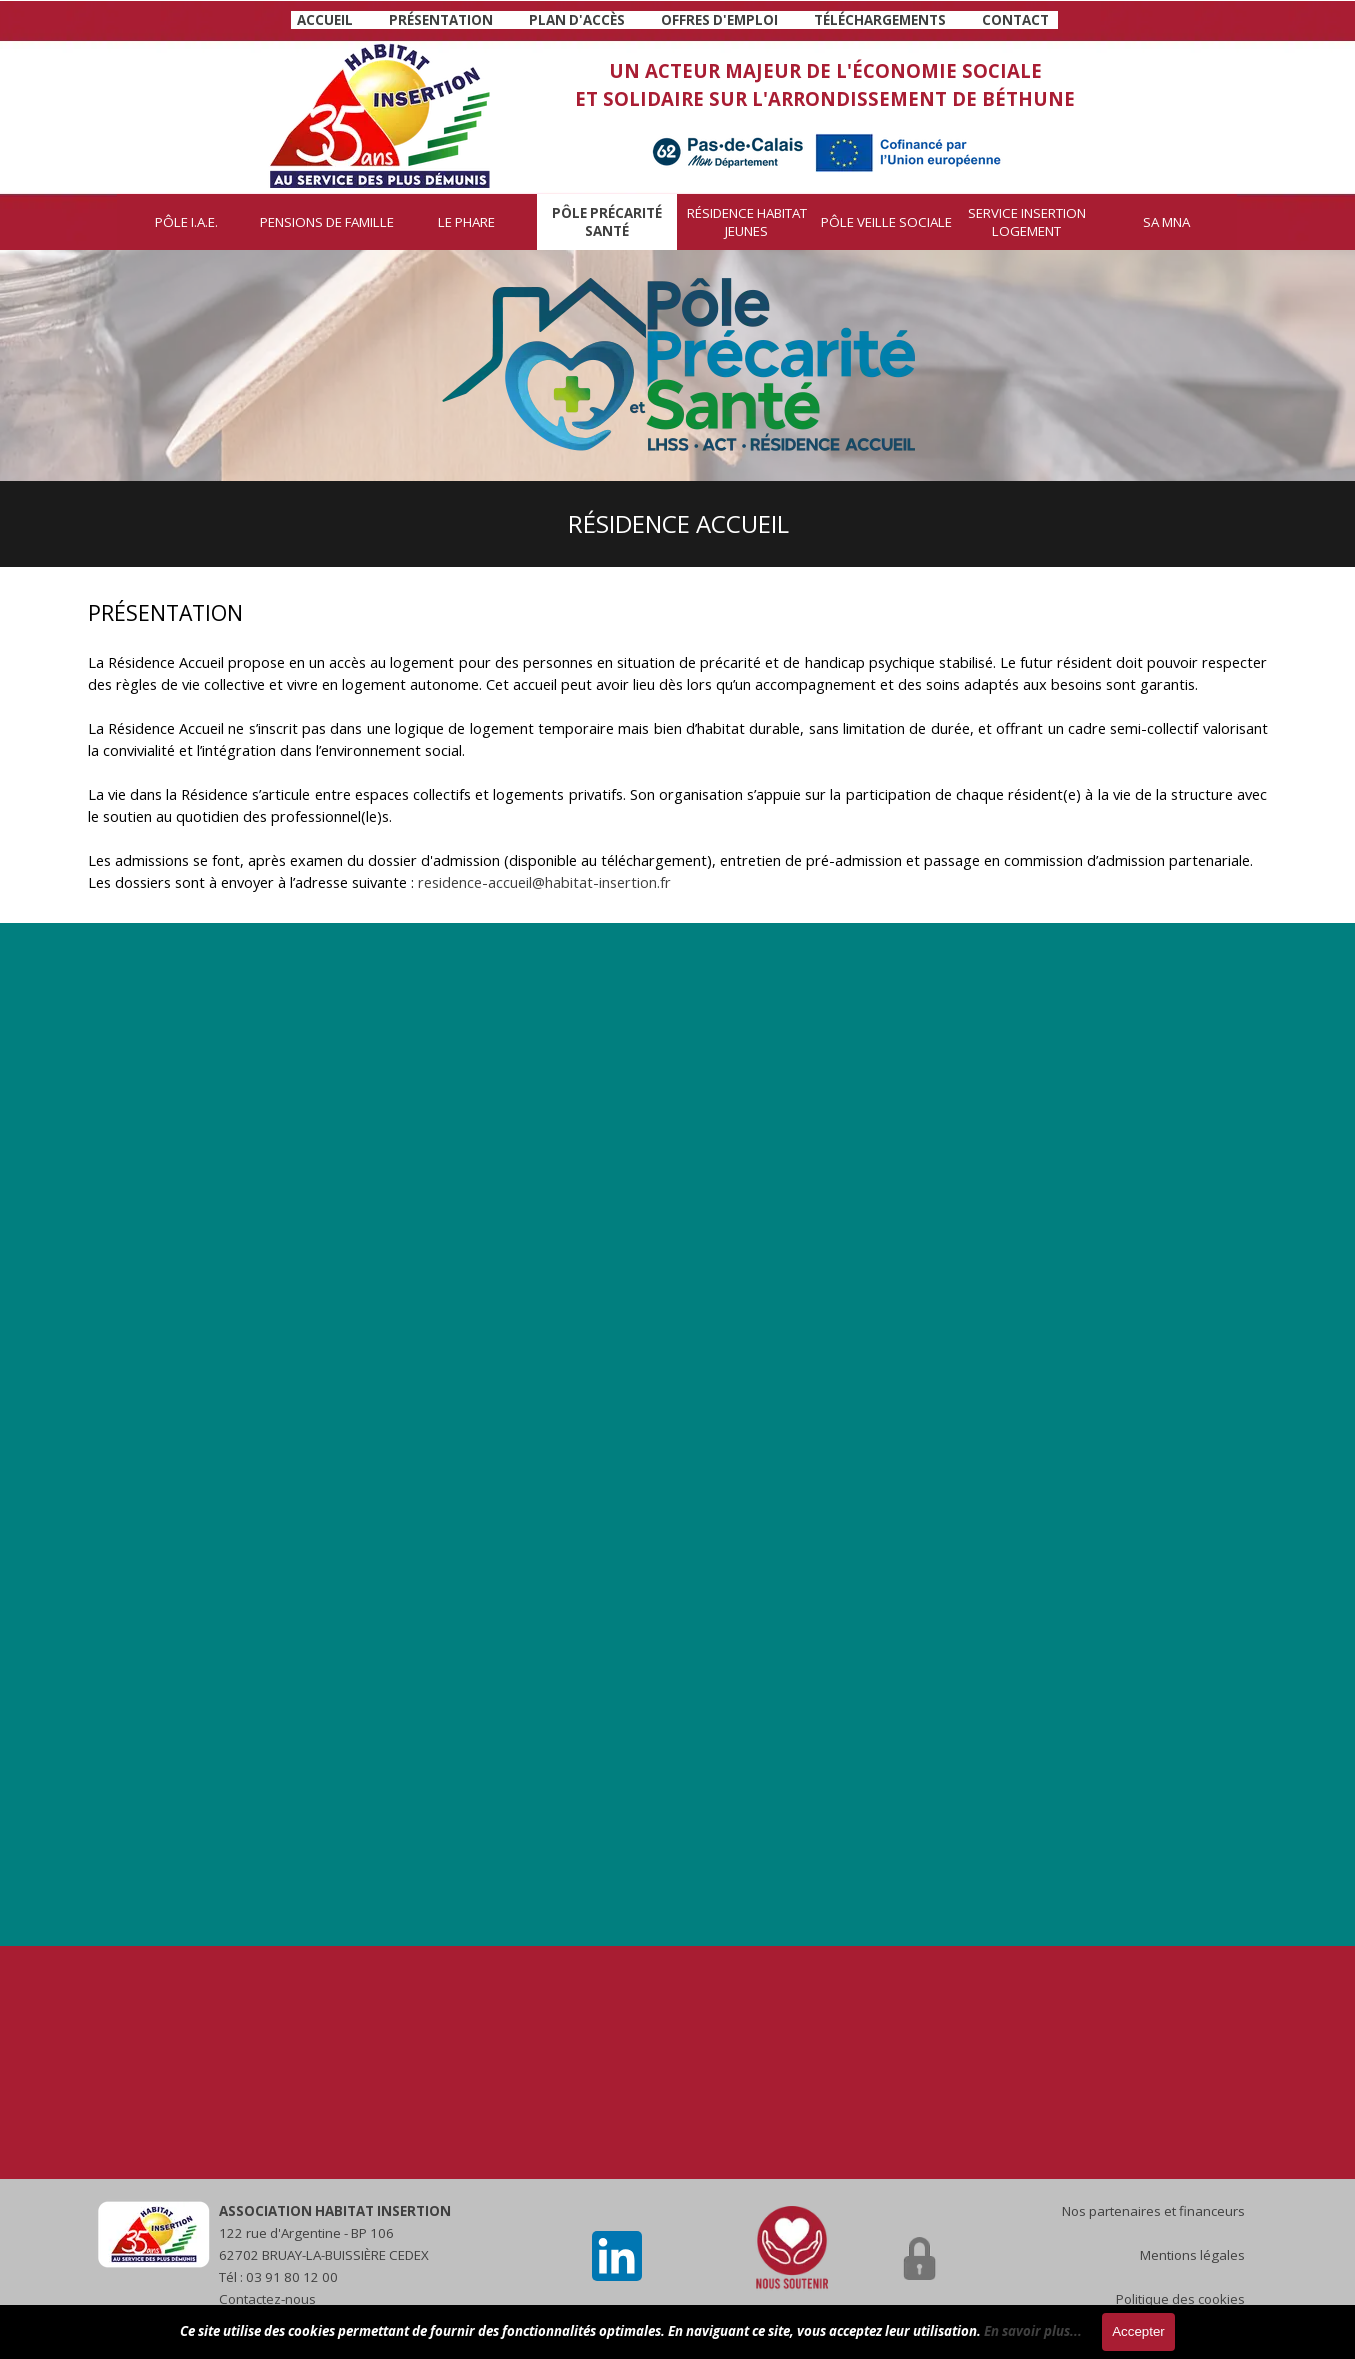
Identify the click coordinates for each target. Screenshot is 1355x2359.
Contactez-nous (267, 2299)
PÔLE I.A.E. (186, 222)
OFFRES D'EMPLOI (719, 20)
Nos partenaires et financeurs (1153, 2211)
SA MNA (1166, 222)
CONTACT (1015, 20)
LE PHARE (466, 222)
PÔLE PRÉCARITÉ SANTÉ (607, 222)
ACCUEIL (325, 20)
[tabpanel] (675, 19)
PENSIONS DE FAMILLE (327, 222)
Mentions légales (1192, 2255)
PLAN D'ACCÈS (577, 20)
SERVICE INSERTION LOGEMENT (1027, 222)
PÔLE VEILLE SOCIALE (886, 222)
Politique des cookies (1180, 2299)
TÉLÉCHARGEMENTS (880, 20)
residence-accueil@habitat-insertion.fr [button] (544, 882)
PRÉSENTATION (441, 20)
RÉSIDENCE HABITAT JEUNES (747, 222)
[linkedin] (617, 2256)
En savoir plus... (1033, 2331)
